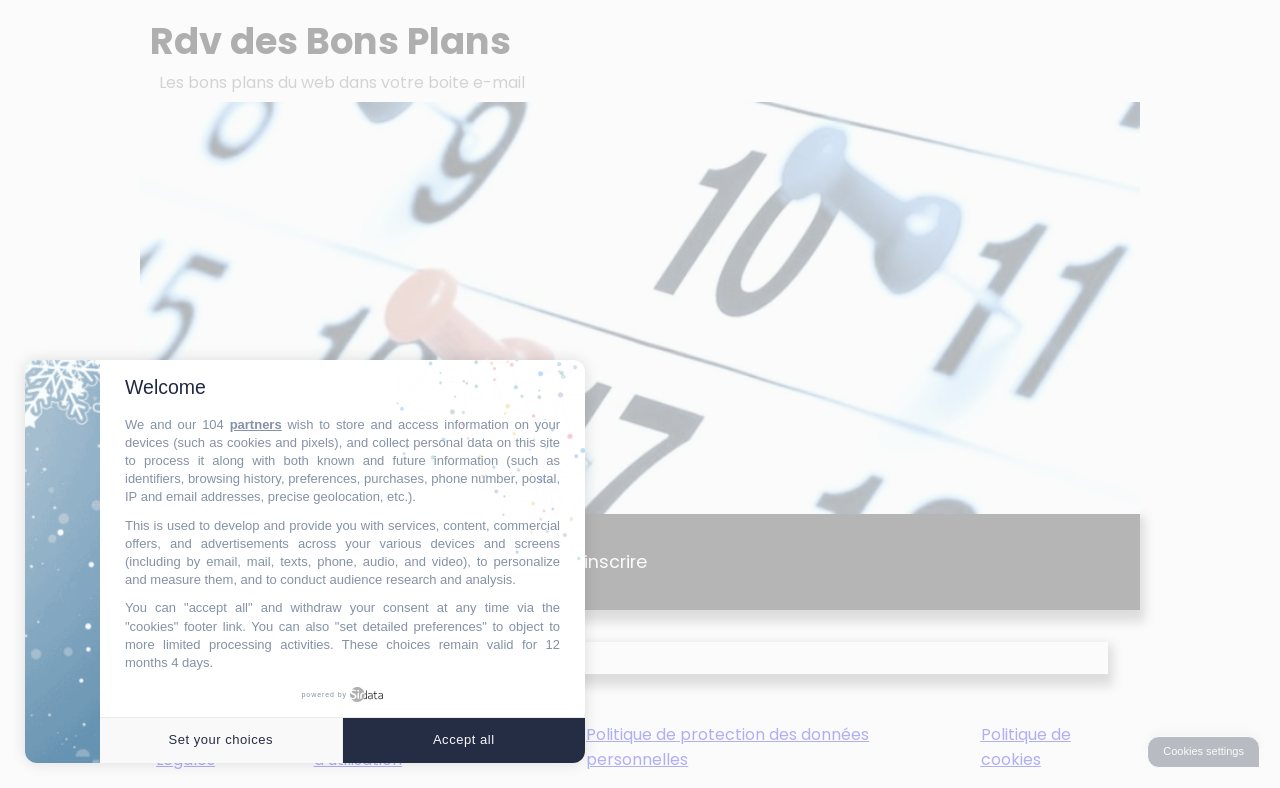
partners (256, 424)
